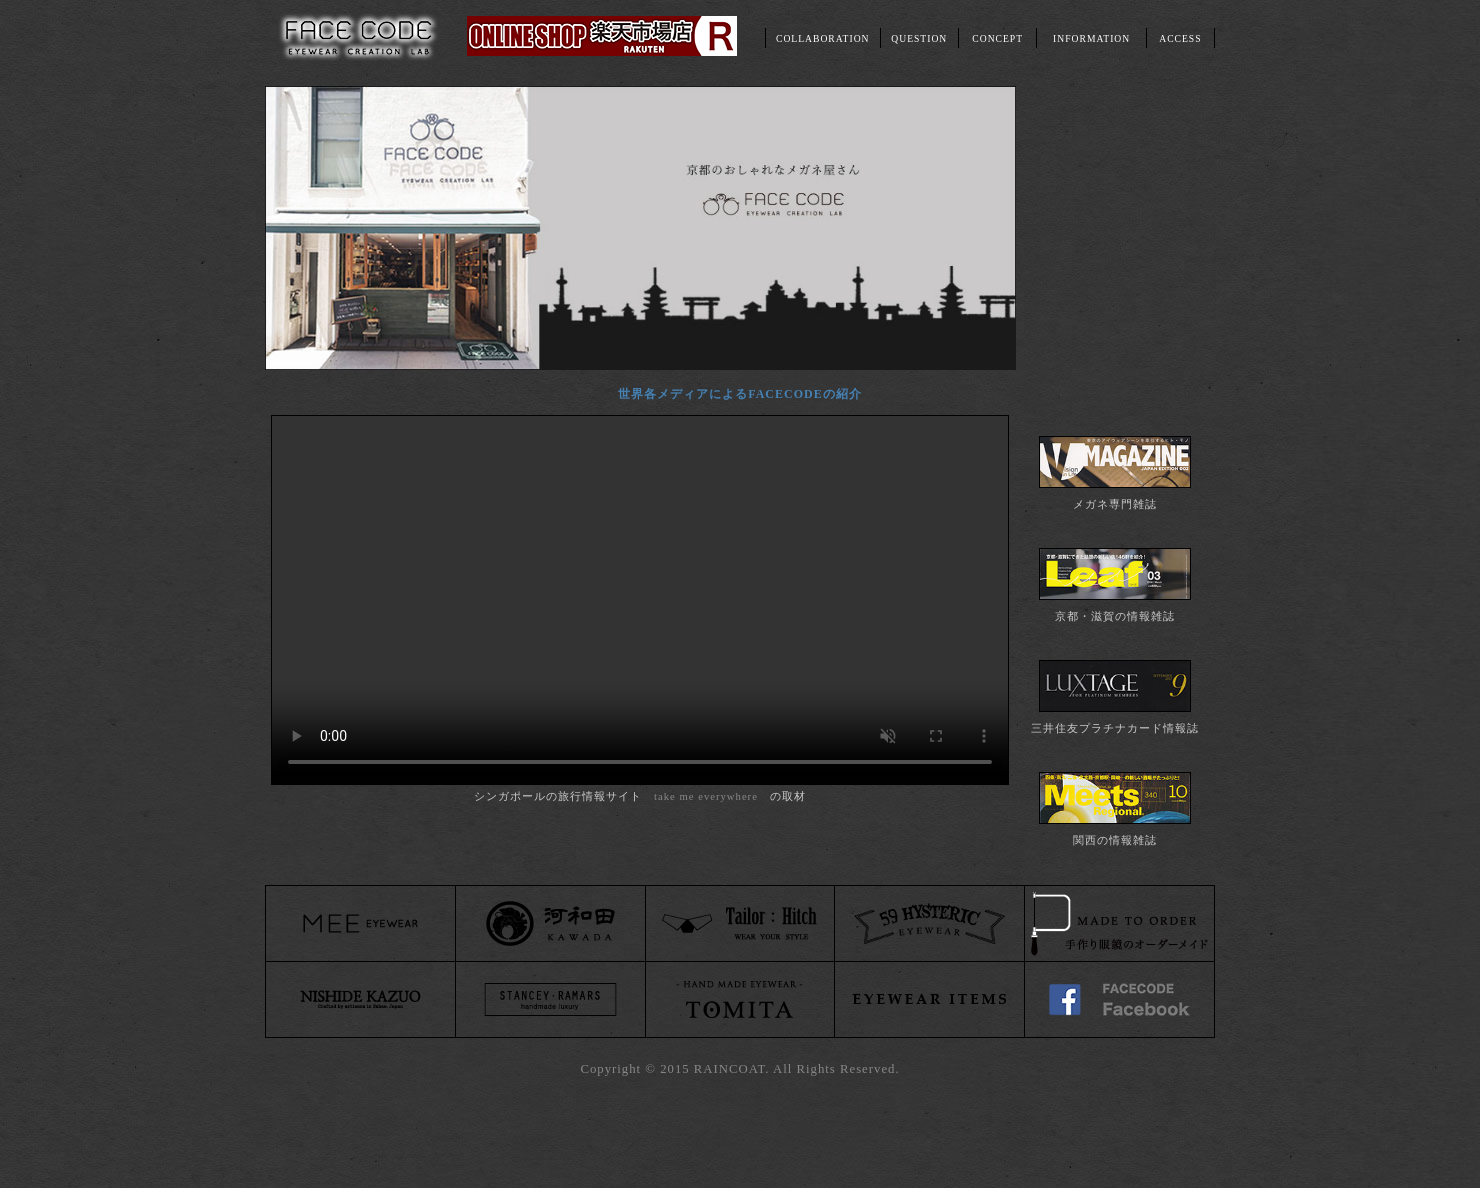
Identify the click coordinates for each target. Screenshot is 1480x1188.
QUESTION (919, 38)
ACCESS (1180, 38)
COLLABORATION (822, 38)
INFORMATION (1091, 38)
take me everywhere (706, 796)
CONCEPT (997, 38)
